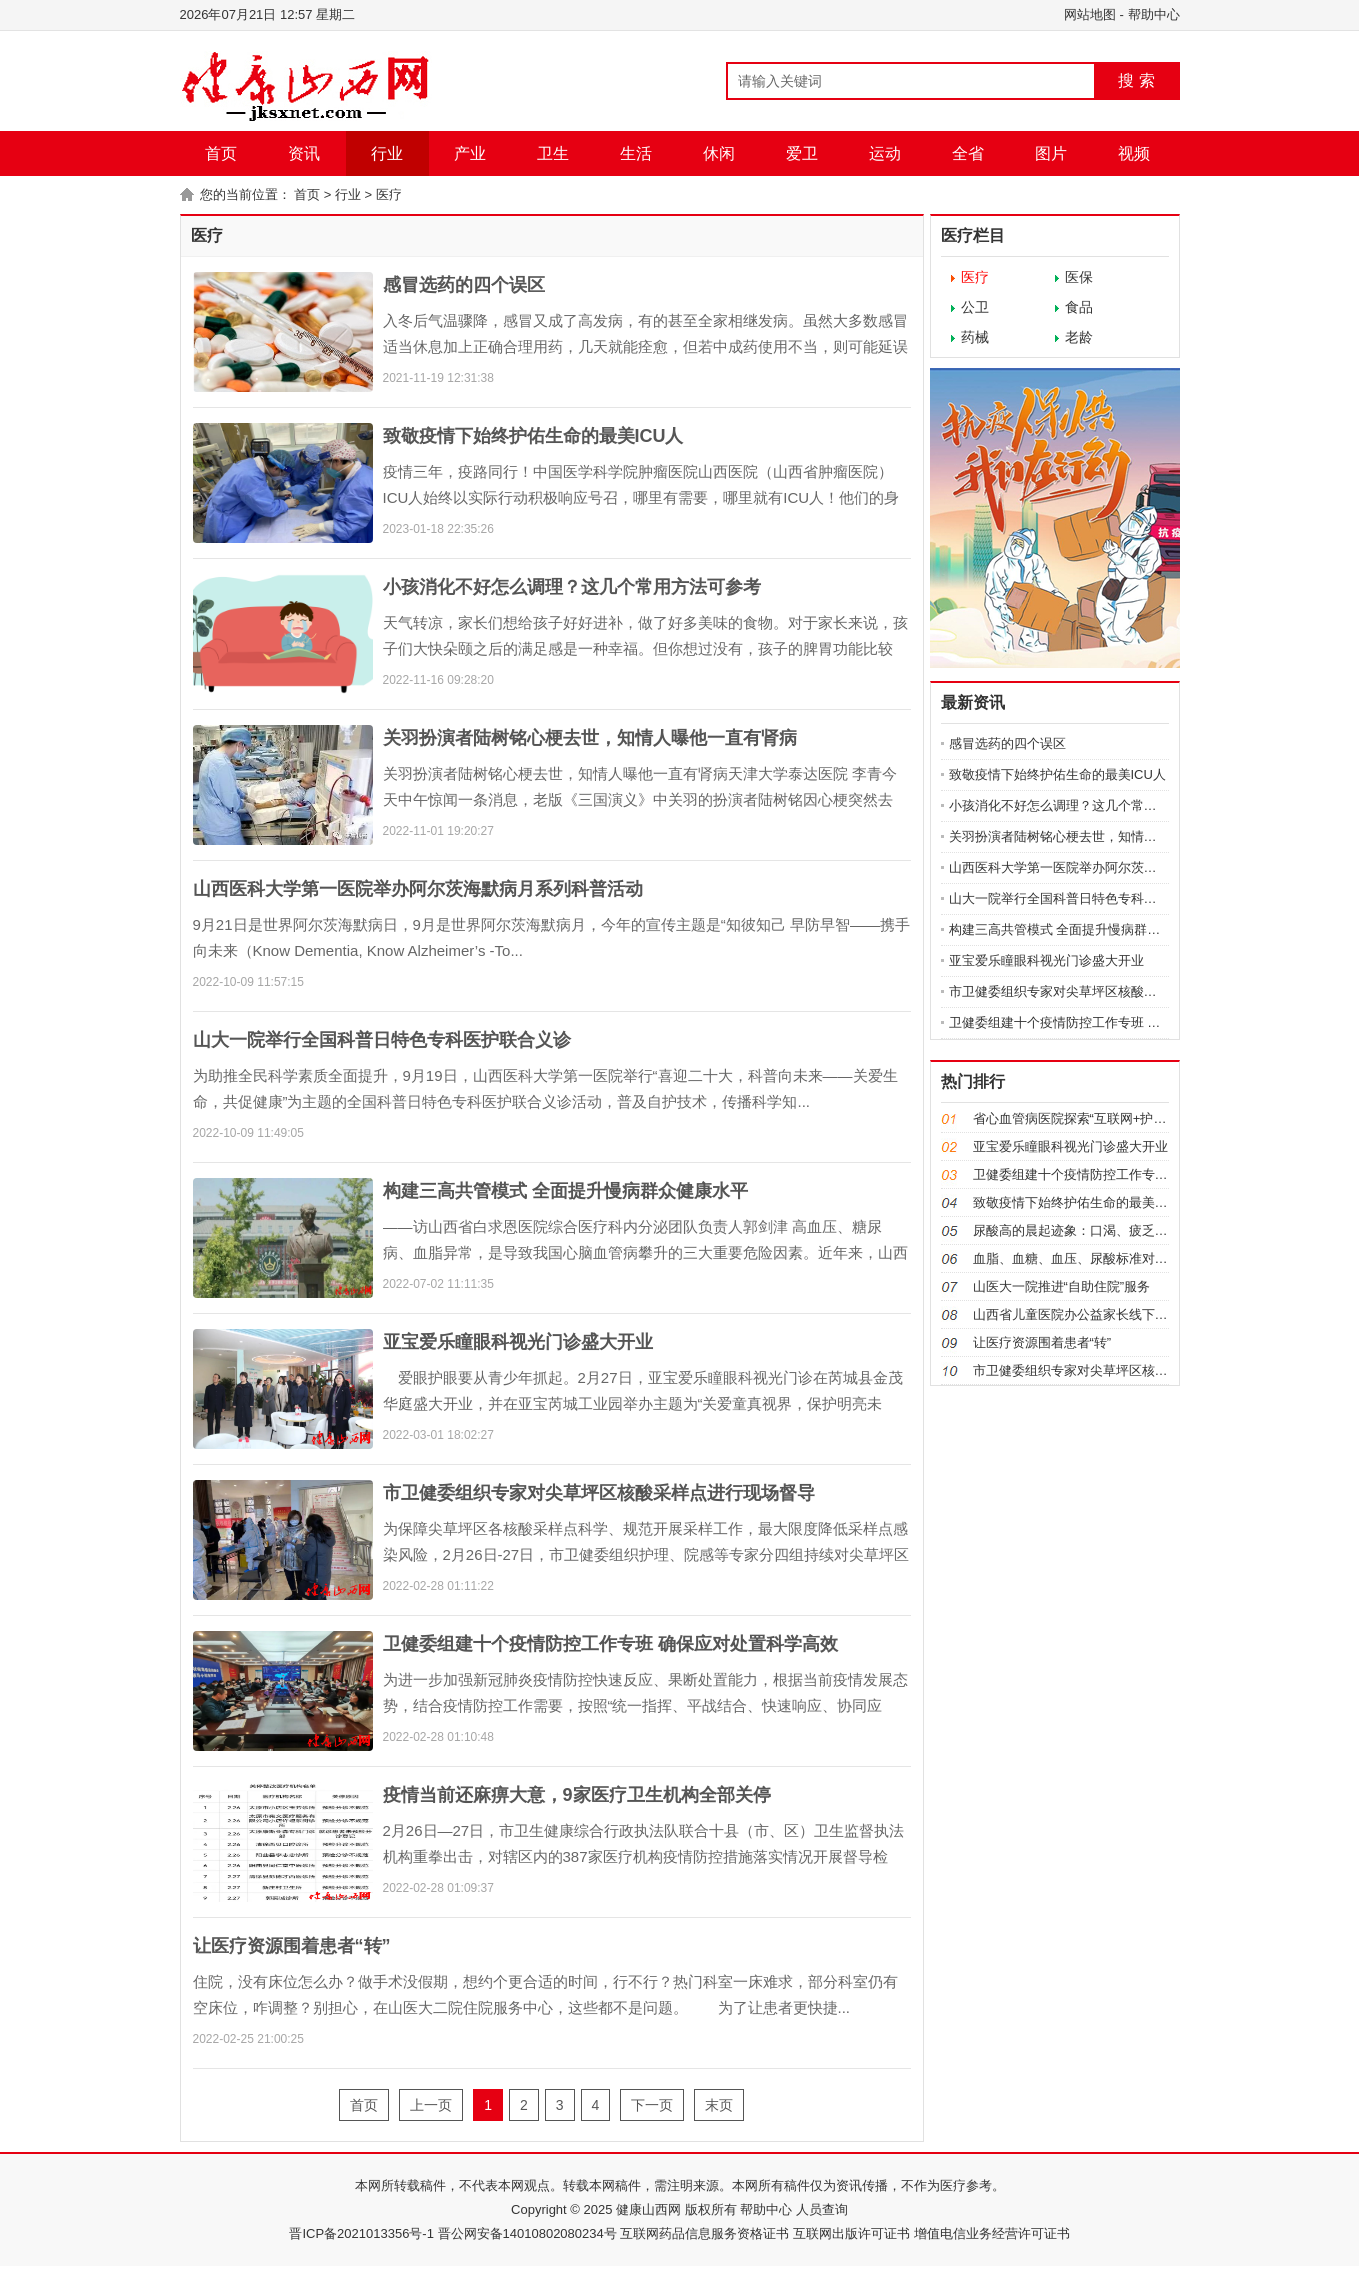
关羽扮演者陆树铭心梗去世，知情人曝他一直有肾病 (590, 738)
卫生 (553, 153)
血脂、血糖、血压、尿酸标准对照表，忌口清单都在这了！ (1142, 1258)
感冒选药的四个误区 (464, 285)
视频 (1134, 153)
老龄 (1079, 337)
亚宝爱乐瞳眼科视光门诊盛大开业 (518, 1342)
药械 (975, 337)
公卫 (975, 307)
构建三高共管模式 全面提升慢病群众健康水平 (565, 1191)
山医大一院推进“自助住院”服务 (1062, 1286)
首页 (221, 153)
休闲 (719, 153)
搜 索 (1136, 80)
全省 (968, 153)
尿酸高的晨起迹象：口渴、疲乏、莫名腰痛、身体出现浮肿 (1142, 1230)
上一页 (431, 2105)
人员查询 (820, 2209)
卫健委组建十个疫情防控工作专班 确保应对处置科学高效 (610, 1644)
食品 (1079, 307)
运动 (885, 153)
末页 (719, 2105)
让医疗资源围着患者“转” (292, 1946)
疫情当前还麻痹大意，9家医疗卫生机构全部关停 (577, 1795)
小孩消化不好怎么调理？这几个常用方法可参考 (572, 587)
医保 (1079, 277)
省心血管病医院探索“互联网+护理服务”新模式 (1104, 1118)
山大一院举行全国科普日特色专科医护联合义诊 (382, 1040)
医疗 (389, 194)
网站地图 (1090, 14)
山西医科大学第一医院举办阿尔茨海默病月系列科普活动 (418, 889)
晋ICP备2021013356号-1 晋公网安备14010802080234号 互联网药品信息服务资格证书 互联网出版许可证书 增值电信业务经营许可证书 (679, 2233)
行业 (387, 153)
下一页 (652, 2105)
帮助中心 (1154, 14)
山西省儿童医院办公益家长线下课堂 (1077, 1314)
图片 (1051, 153)
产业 (470, 153)
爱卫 (802, 153)
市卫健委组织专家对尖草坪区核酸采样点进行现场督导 (599, 1493)
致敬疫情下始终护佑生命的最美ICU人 (533, 436)
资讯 (304, 153)
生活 (636, 153)
